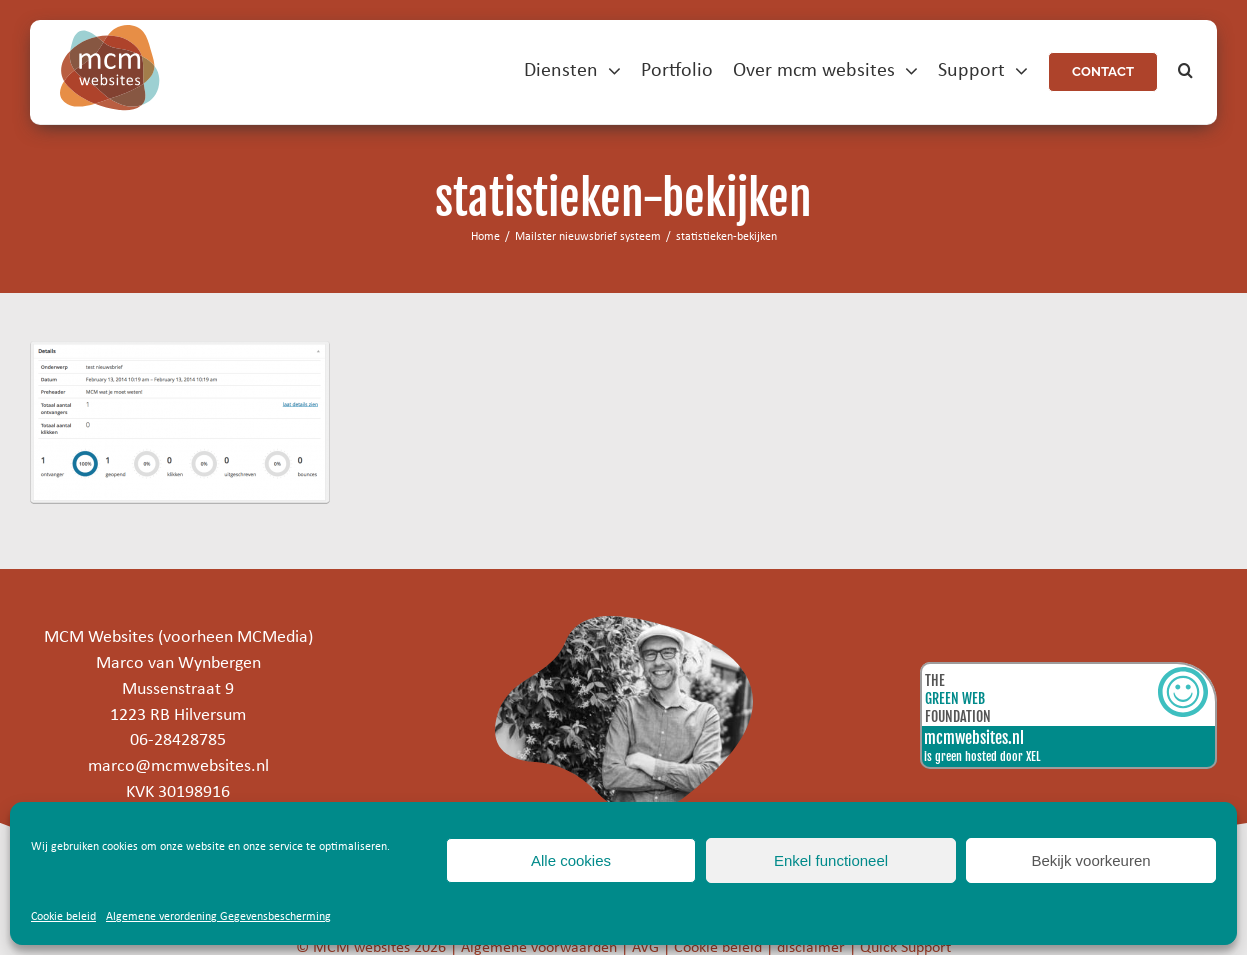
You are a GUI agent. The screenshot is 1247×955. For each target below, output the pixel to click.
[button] (1185, 71)
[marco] (623, 624)
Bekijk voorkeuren (1090, 860)
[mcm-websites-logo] (110, 33)
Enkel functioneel (831, 860)
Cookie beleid (63, 917)
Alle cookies (571, 860)
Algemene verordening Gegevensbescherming (218, 917)
